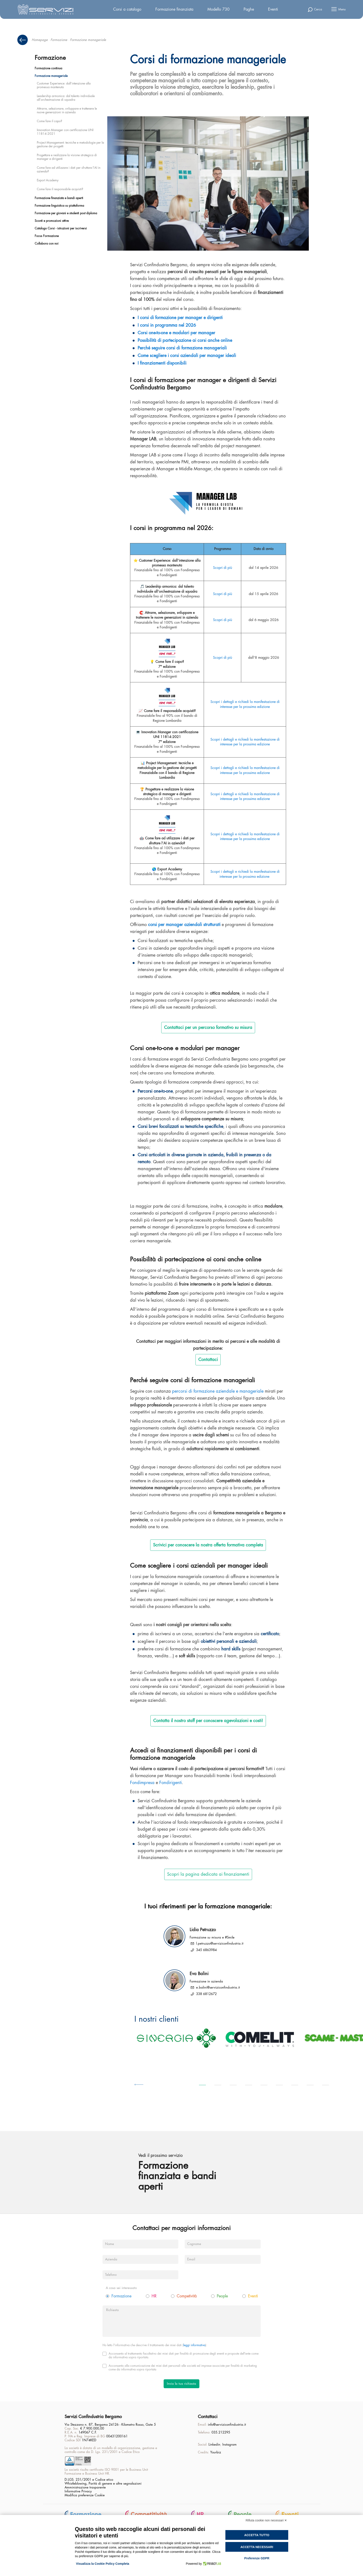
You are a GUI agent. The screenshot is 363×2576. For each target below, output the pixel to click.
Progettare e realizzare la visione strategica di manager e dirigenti (67, 157)
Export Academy (48, 180)
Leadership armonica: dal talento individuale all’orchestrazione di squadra (66, 97)
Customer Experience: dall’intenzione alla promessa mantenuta (64, 85)
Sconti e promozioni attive (52, 220)
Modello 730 (218, 9)
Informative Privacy (78, 2492)
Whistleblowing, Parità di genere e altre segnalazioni (103, 2484)
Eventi (273, 9)
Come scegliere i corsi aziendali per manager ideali (187, 355)
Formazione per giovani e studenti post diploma (66, 213)
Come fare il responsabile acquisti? (60, 189)
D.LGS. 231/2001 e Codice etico (89, 2480)
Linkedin (214, 2445)
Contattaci (208, 1359)
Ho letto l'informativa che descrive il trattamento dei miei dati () (154, 2348)
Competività (187, 2299)
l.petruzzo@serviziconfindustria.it (219, 1943)
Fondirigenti (170, 1782)
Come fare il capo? (49, 121)
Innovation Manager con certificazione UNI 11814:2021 (65, 131)
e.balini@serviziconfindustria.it (218, 1987)
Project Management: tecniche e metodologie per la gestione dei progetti (70, 144)
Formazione (58, 40)
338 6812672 (206, 1994)
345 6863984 (206, 1950)
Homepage (40, 40)
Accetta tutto (256, 2535)
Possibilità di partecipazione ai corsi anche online (185, 340)
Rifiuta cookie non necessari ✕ (266, 2520)
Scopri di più (222, 567)
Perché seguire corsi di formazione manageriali (182, 348)
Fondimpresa (142, 1782)
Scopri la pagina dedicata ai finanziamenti (208, 1874)
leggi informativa (194, 2348)
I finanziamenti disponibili (162, 363)
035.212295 (221, 2433)
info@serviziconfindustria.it (227, 2425)
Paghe (249, 9)
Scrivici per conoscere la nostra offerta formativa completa (208, 1545)
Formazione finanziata (174, 9)
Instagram (229, 2445)
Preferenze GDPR (256, 2558)
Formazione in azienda (206, 1981)
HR (153, 2299)
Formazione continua (48, 68)
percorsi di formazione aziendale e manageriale (218, 1391)
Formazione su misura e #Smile (212, 1937)
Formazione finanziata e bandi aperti (59, 198)
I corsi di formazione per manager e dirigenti (180, 317)
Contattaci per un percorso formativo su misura (208, 1027)
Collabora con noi (47, 243)
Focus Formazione (47, 235)
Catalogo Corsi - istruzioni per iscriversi (61, 228)
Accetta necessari (256, 2547)
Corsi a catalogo (127, 9)
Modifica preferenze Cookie (85, 2496)
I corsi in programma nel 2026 (167, 325)
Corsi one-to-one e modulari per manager (176, 333)
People (222, 2299)
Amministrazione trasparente (85, 2488)
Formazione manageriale (51, 75)
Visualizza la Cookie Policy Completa (102, 2563)
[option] (176, 2038)
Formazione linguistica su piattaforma (59, 205)
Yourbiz (215, 2453)
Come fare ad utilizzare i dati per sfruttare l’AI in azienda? (68, 169)
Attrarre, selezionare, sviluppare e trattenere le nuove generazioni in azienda (67, 110)
